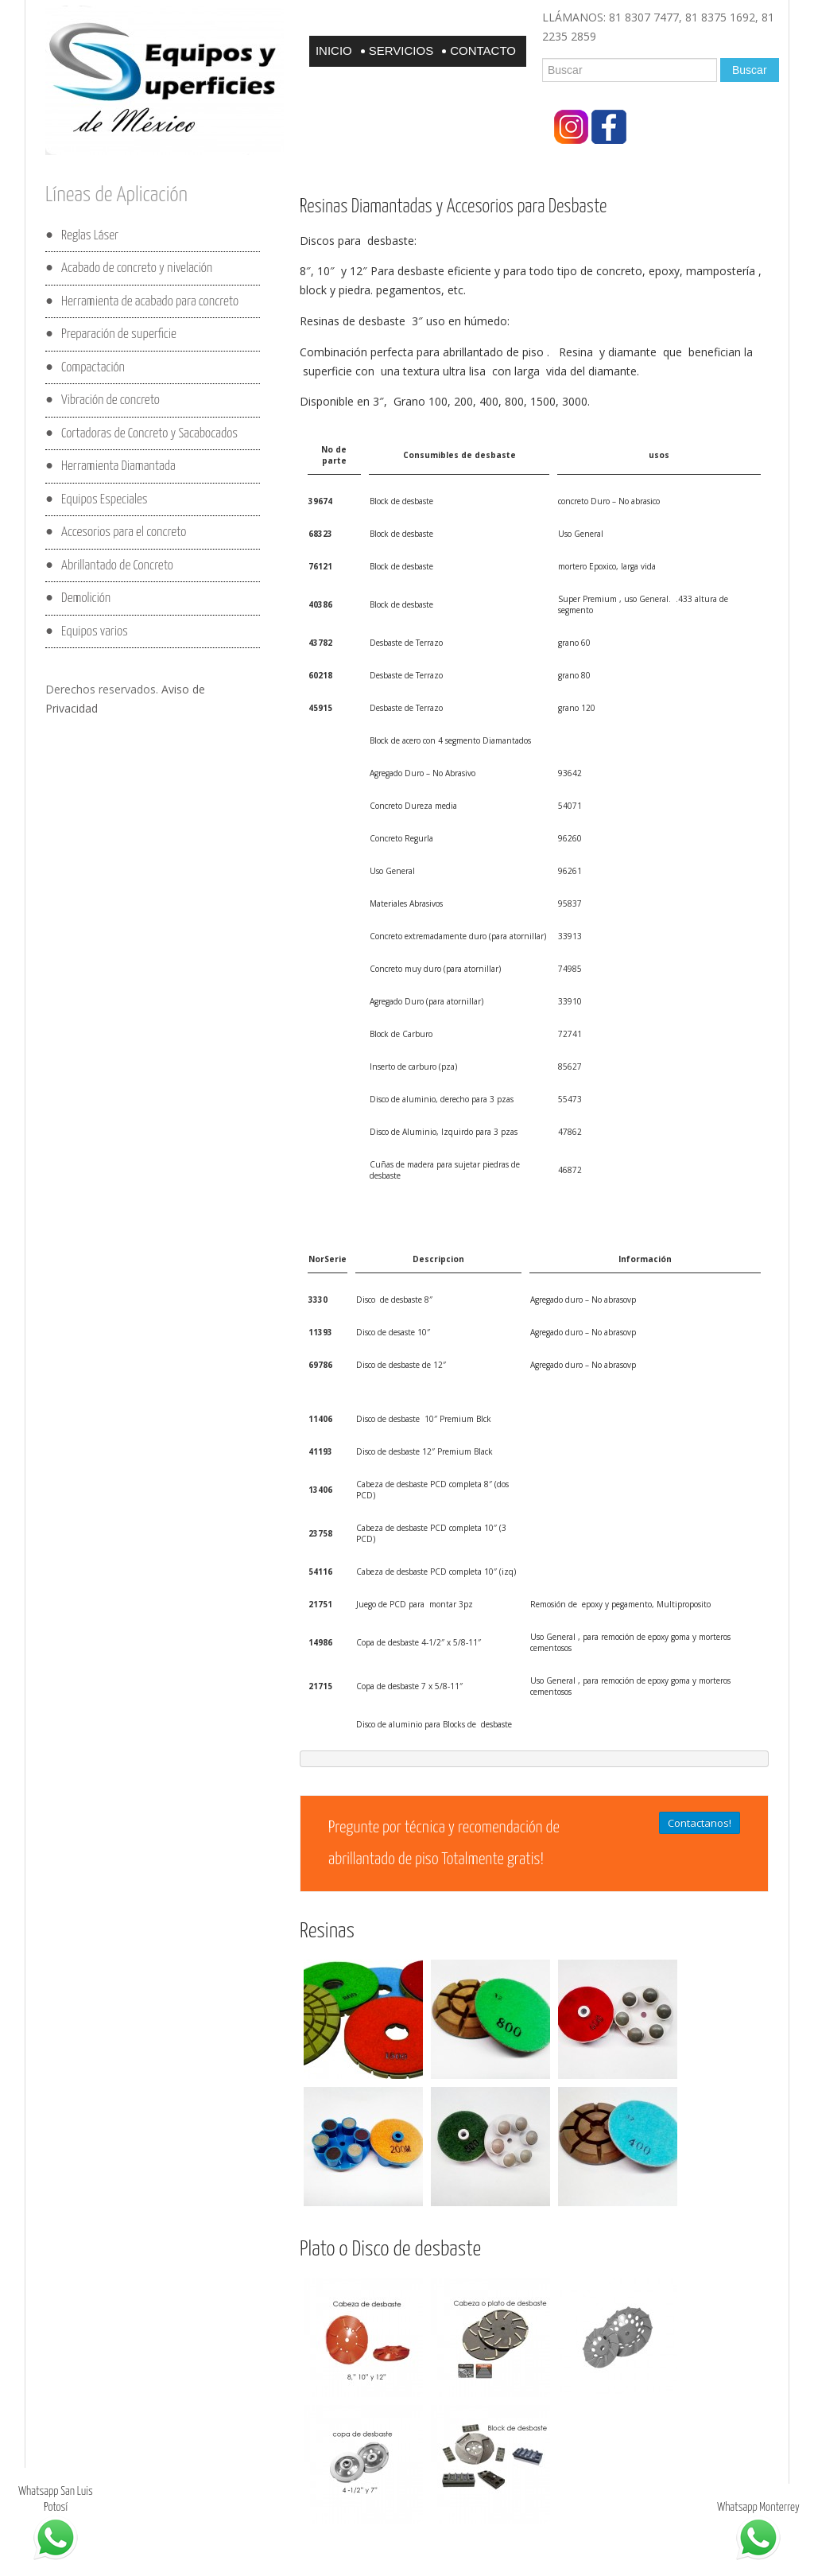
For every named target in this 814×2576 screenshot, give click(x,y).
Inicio (334, 50)
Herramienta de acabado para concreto (149, 301)
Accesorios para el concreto (123, 532)
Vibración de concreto (110, 400)
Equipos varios (94, 631)
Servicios (401, 50)
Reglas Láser (89, 235)
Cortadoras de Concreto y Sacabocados (149, 433)
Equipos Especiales (104, 499)
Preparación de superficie (118, 334)
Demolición (85, 598)
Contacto (483, 50)
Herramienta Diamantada (118, 466)
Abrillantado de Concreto (117, 565)
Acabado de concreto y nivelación (136, 268)
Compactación (93, 367)
